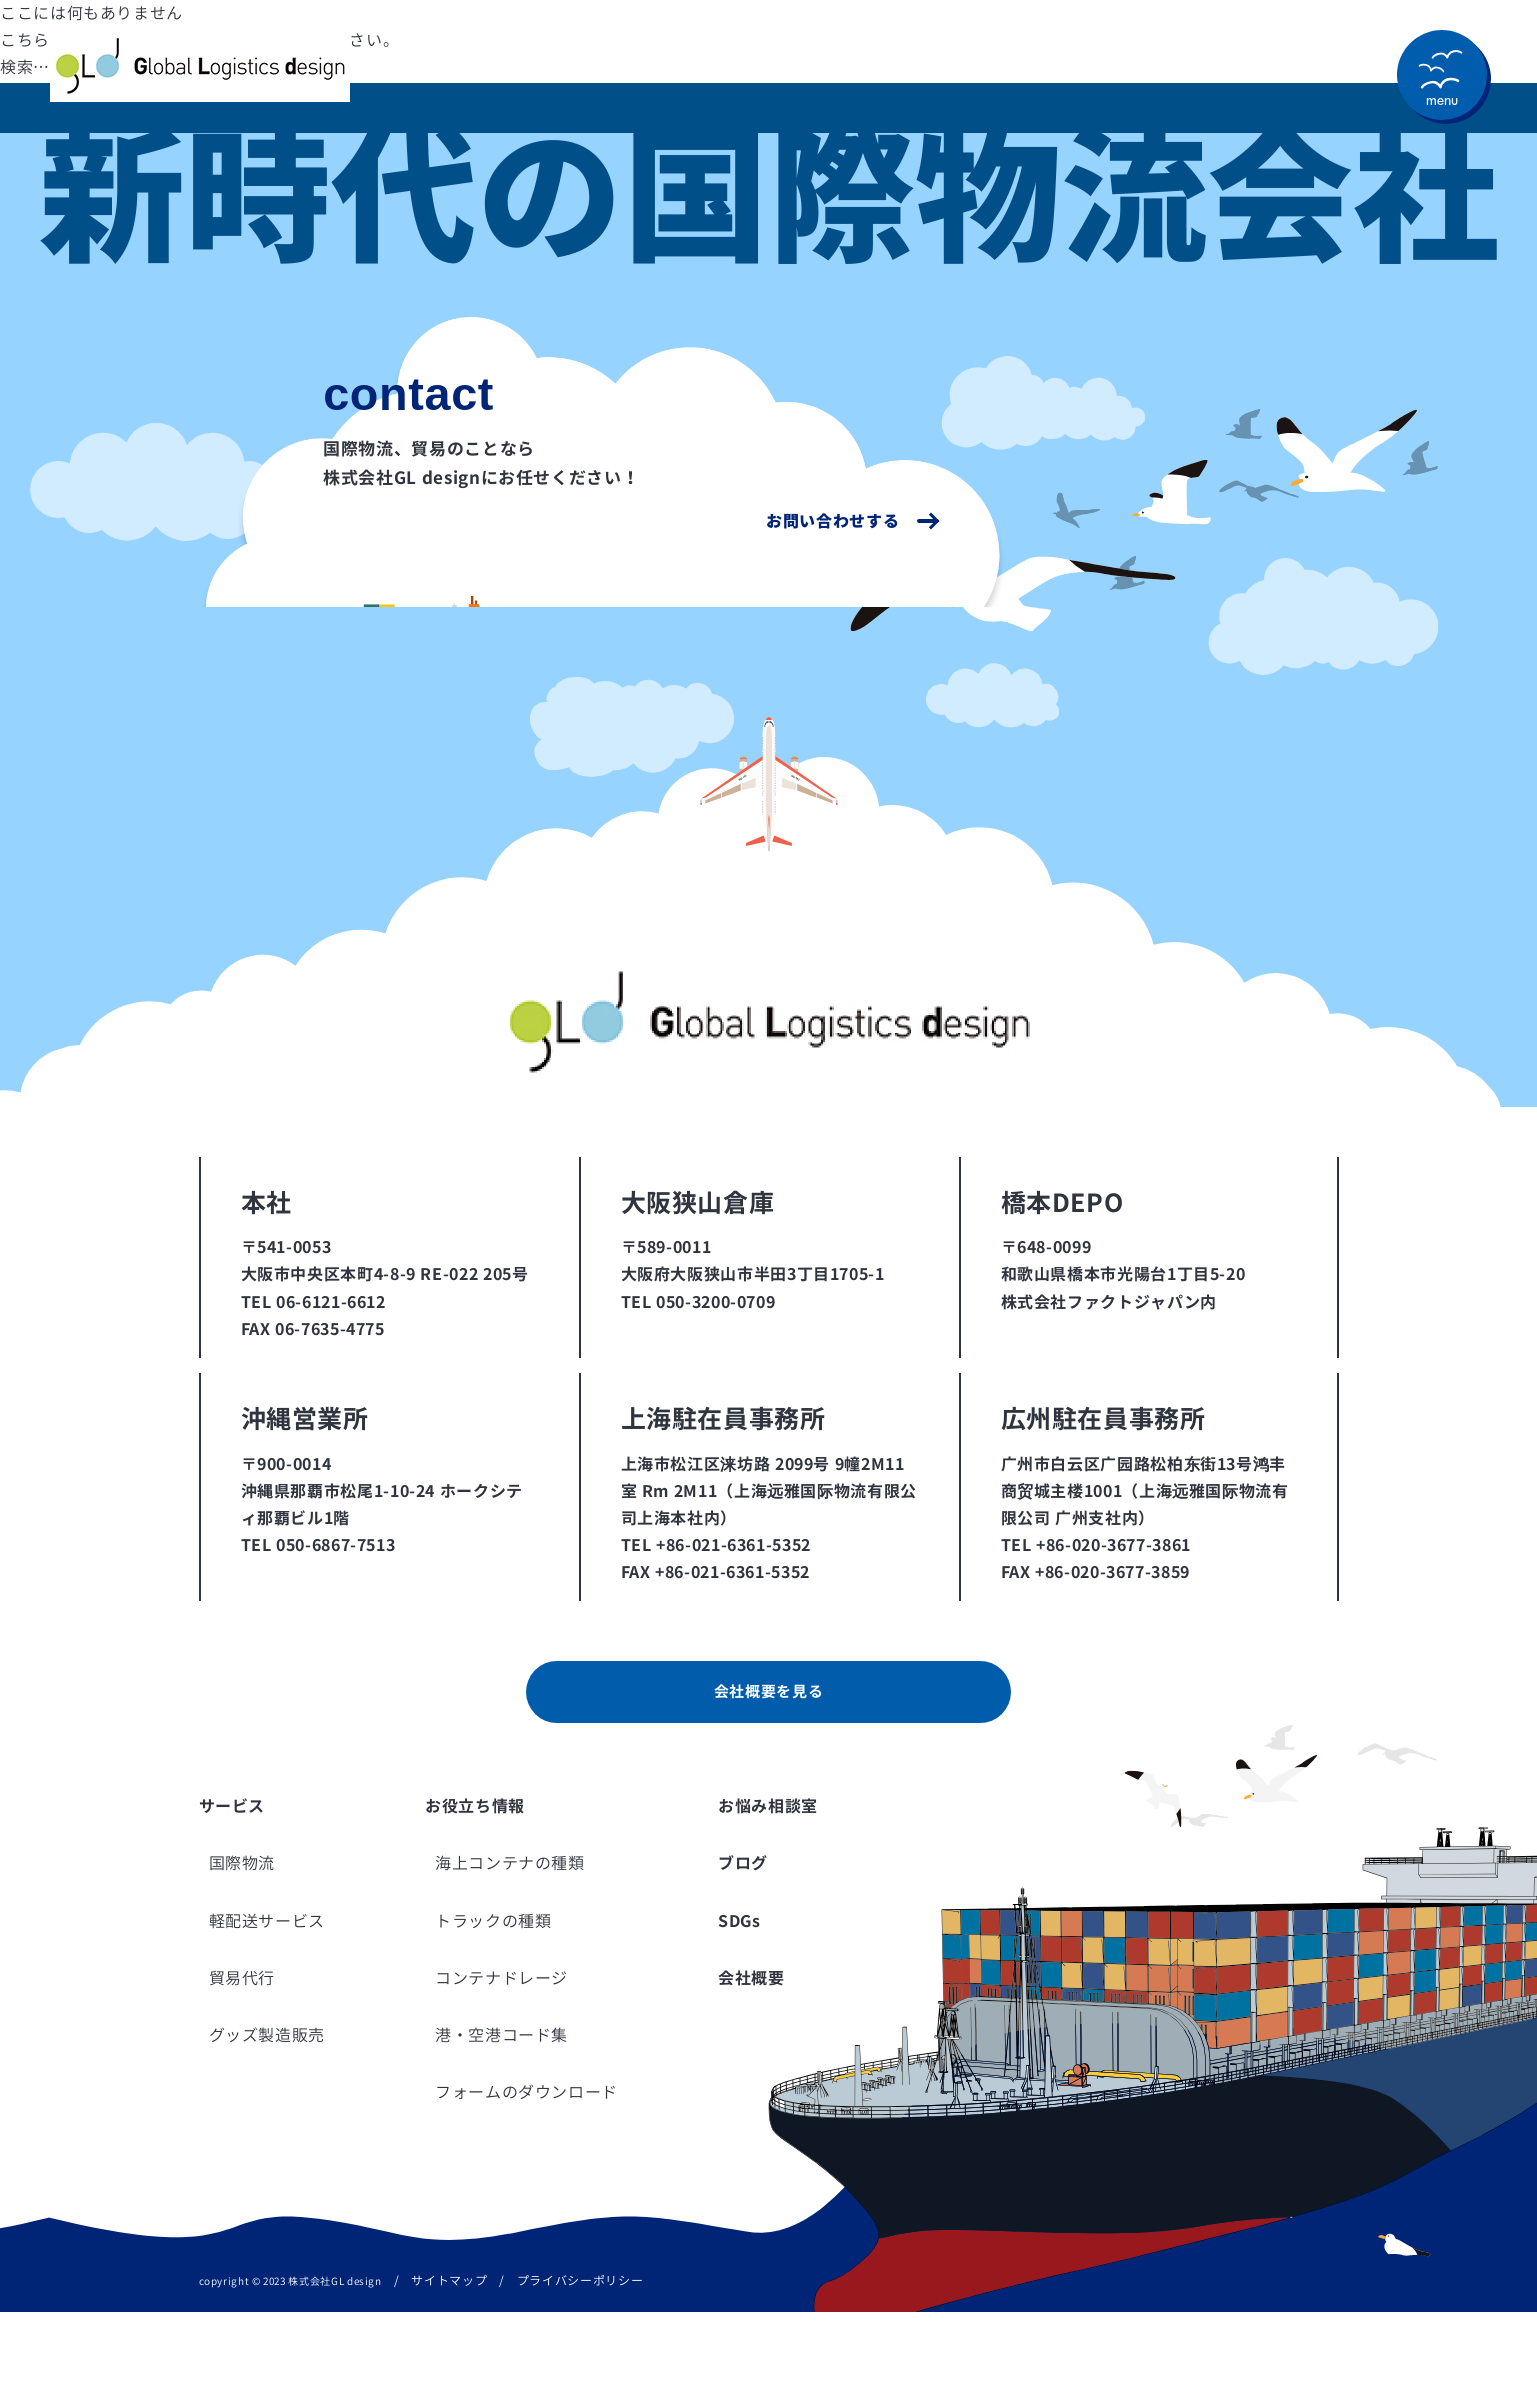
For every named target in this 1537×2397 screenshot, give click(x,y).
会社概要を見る (768, 1775)
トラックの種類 (493, 2006)
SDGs (739, 2006)
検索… (25, 67)
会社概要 (751, 2063)
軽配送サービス (267, 2006)
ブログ (743, 1949)
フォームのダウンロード (526, 2177)
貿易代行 (242, 2063)
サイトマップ (449, 2366)
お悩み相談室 (768, 1891)
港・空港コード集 (501, 2120)
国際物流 (242, 1949)
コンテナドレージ (501, 2063)
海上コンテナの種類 (510, 1949)
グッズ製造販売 (267, 2120)
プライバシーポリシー (580, 2366)
